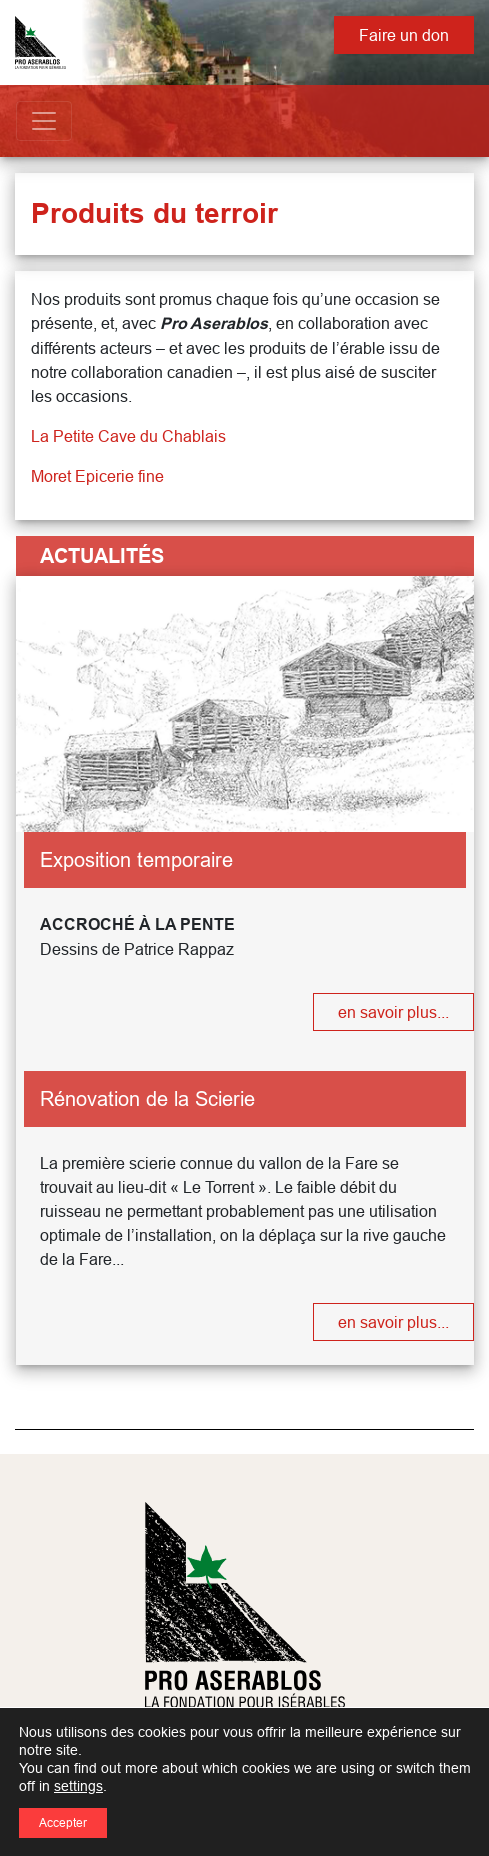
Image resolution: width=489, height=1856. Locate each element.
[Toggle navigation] (44, 121)
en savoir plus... (393, 1012)
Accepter (63, 1822)
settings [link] (78, 1786)
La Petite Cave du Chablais (128, 436)
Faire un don (404, 35)
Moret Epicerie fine (97, 476)
